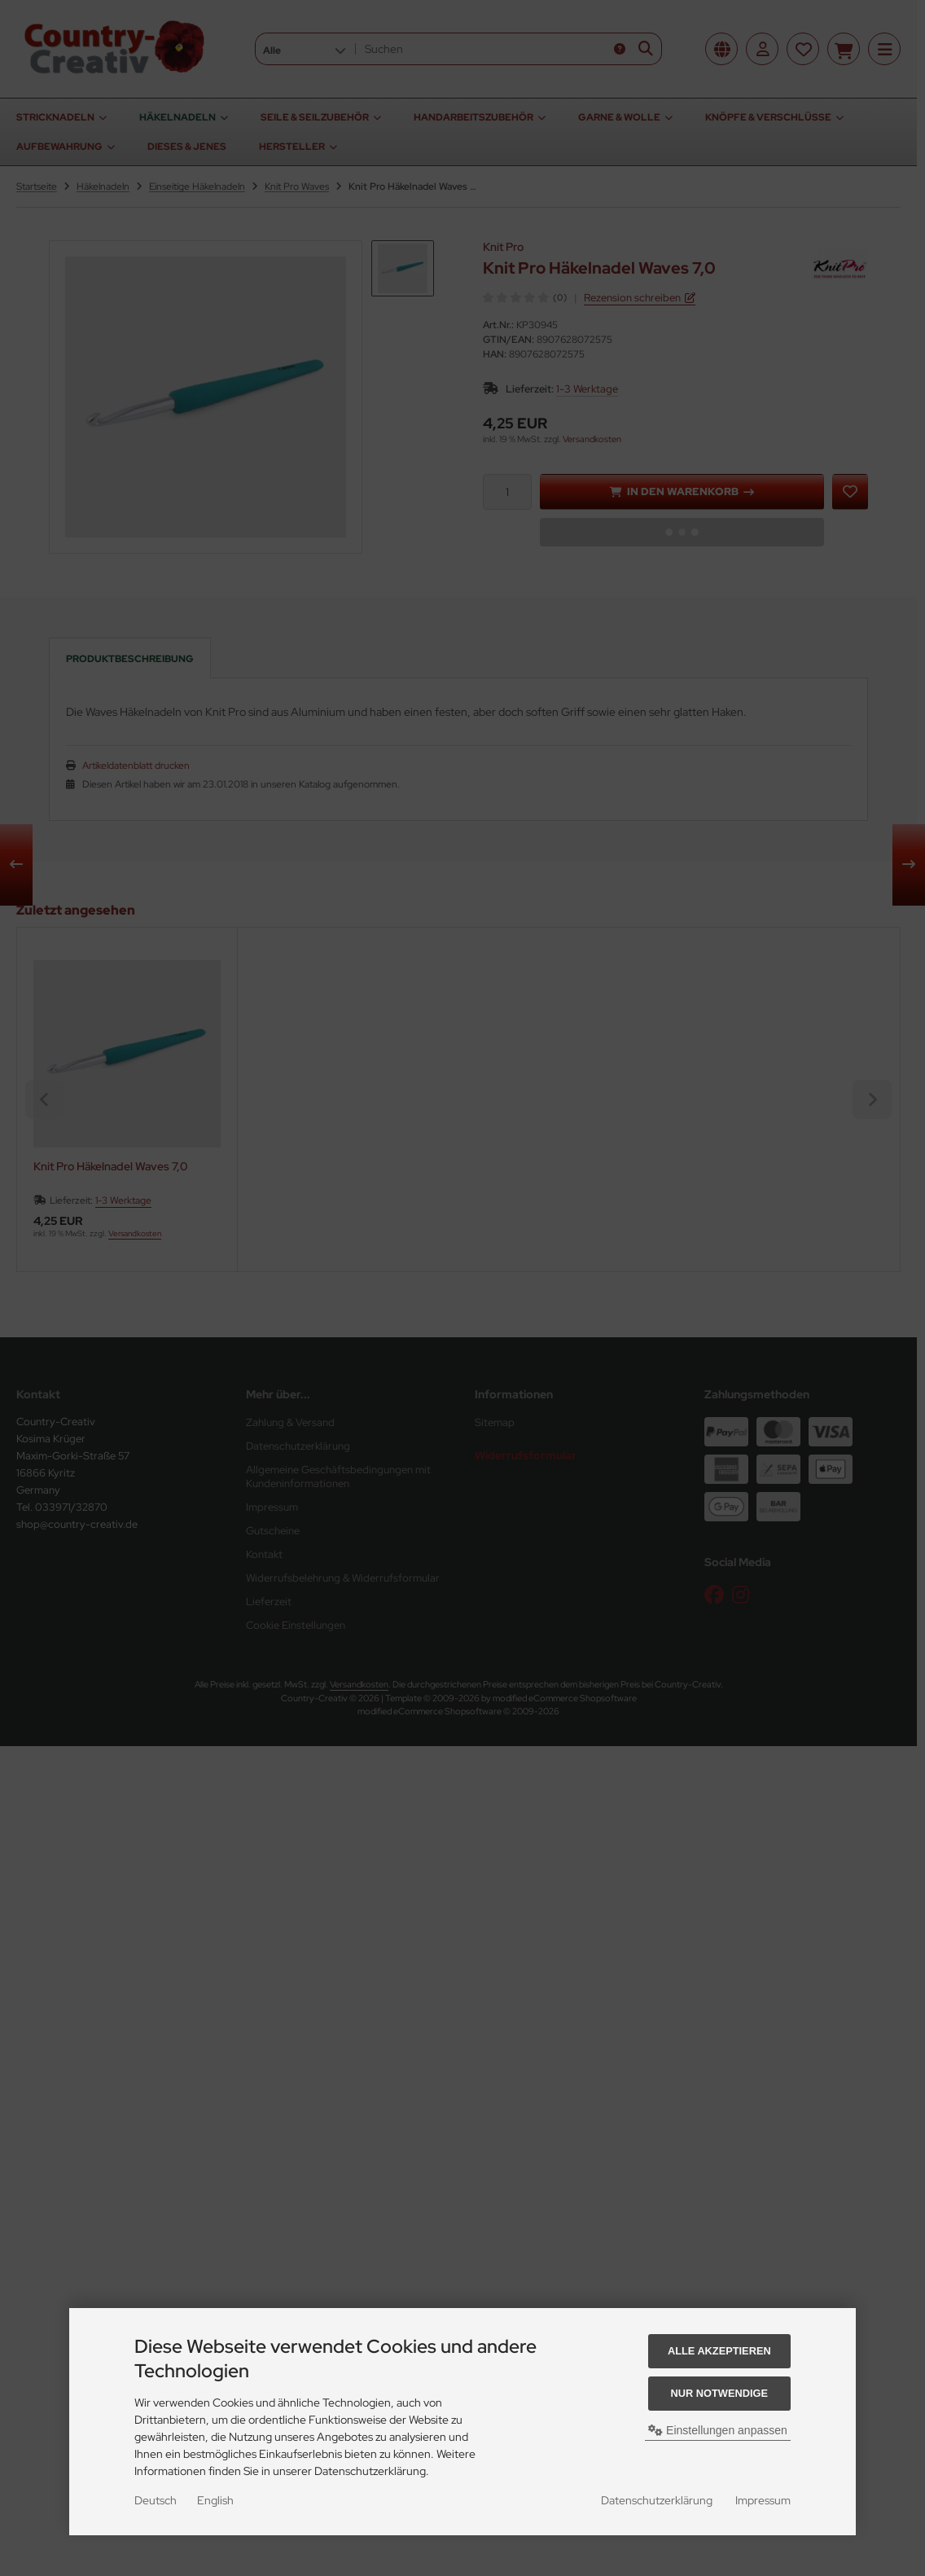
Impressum (763, 2500)
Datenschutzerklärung (656, 2500)
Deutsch (155, 2500)
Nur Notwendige (719, 2393)
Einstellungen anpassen (717, 2430)
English (215, 2500)
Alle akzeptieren (719, 2351)
